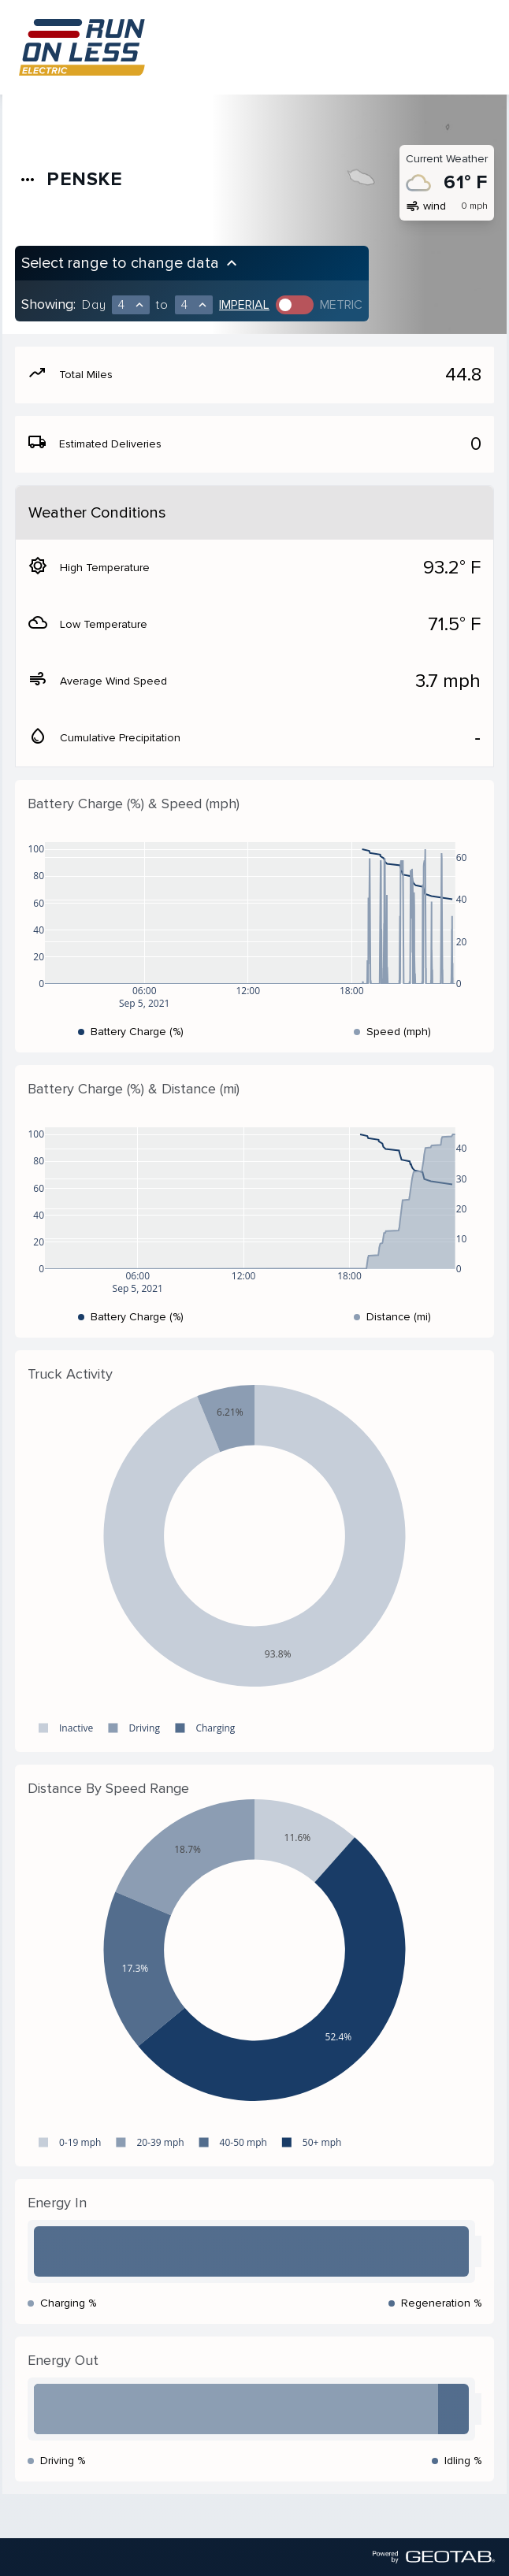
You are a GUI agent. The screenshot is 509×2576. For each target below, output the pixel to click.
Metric (341, 305)
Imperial (244, 305)
